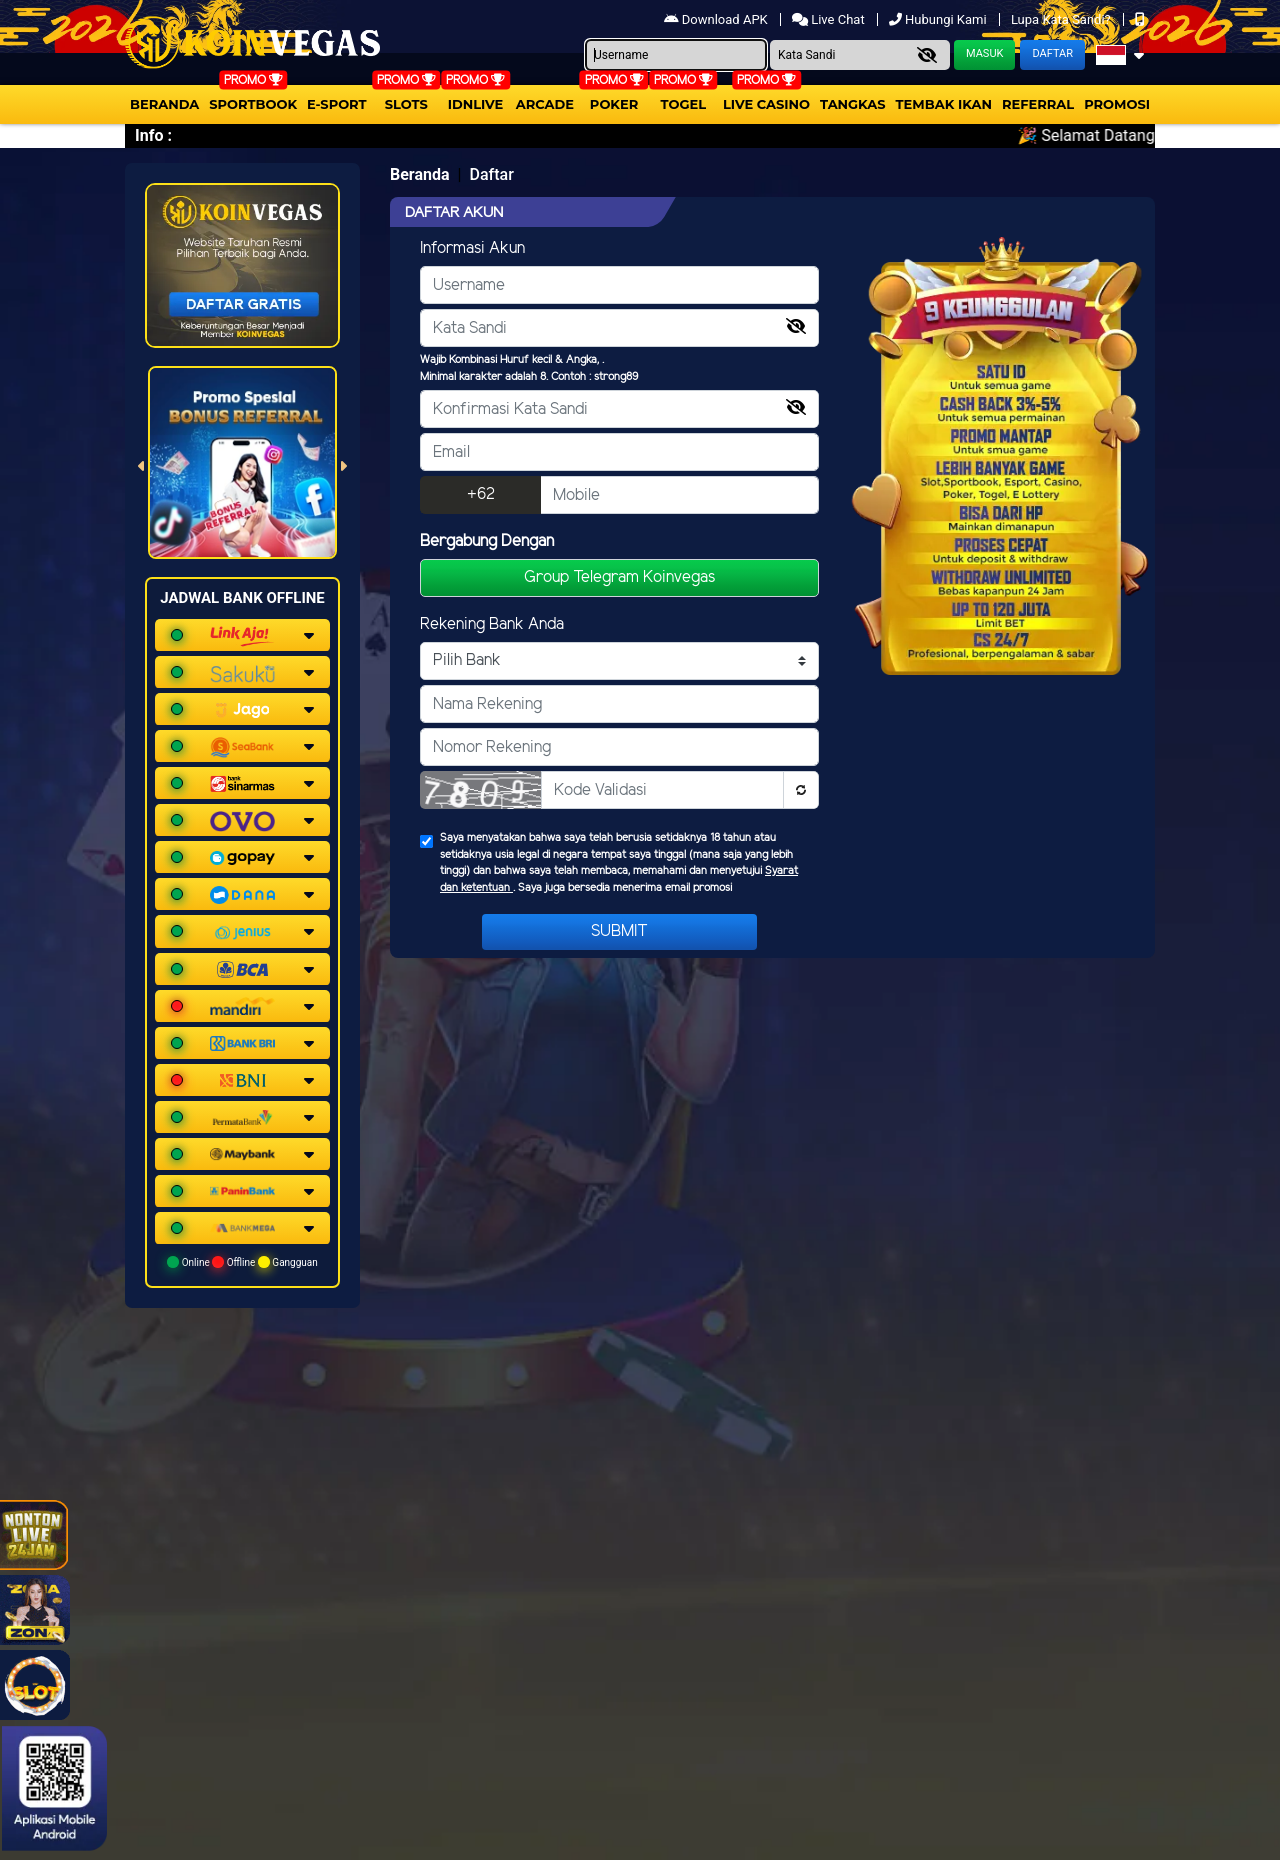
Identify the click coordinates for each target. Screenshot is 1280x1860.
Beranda (164, 104)
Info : (153, 135)
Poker (614, 104)
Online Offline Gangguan (242, 1262)
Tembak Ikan (944, 104)
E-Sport (337, 104)
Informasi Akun (472, 248)
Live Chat (830, 19)
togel (683, 104)
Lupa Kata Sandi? (1062, 19)
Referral (1038, 104)
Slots (406, 104)
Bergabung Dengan (487, 541)
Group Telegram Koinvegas (619, 577)
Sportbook (253, 104)
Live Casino (766, 104)
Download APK (717, 19)
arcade (545, 104)
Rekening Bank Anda (492, 624)
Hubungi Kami (939, 19)
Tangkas (853, 104)
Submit (619, 931)
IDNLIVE (476, 104)
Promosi (1117, 104)
